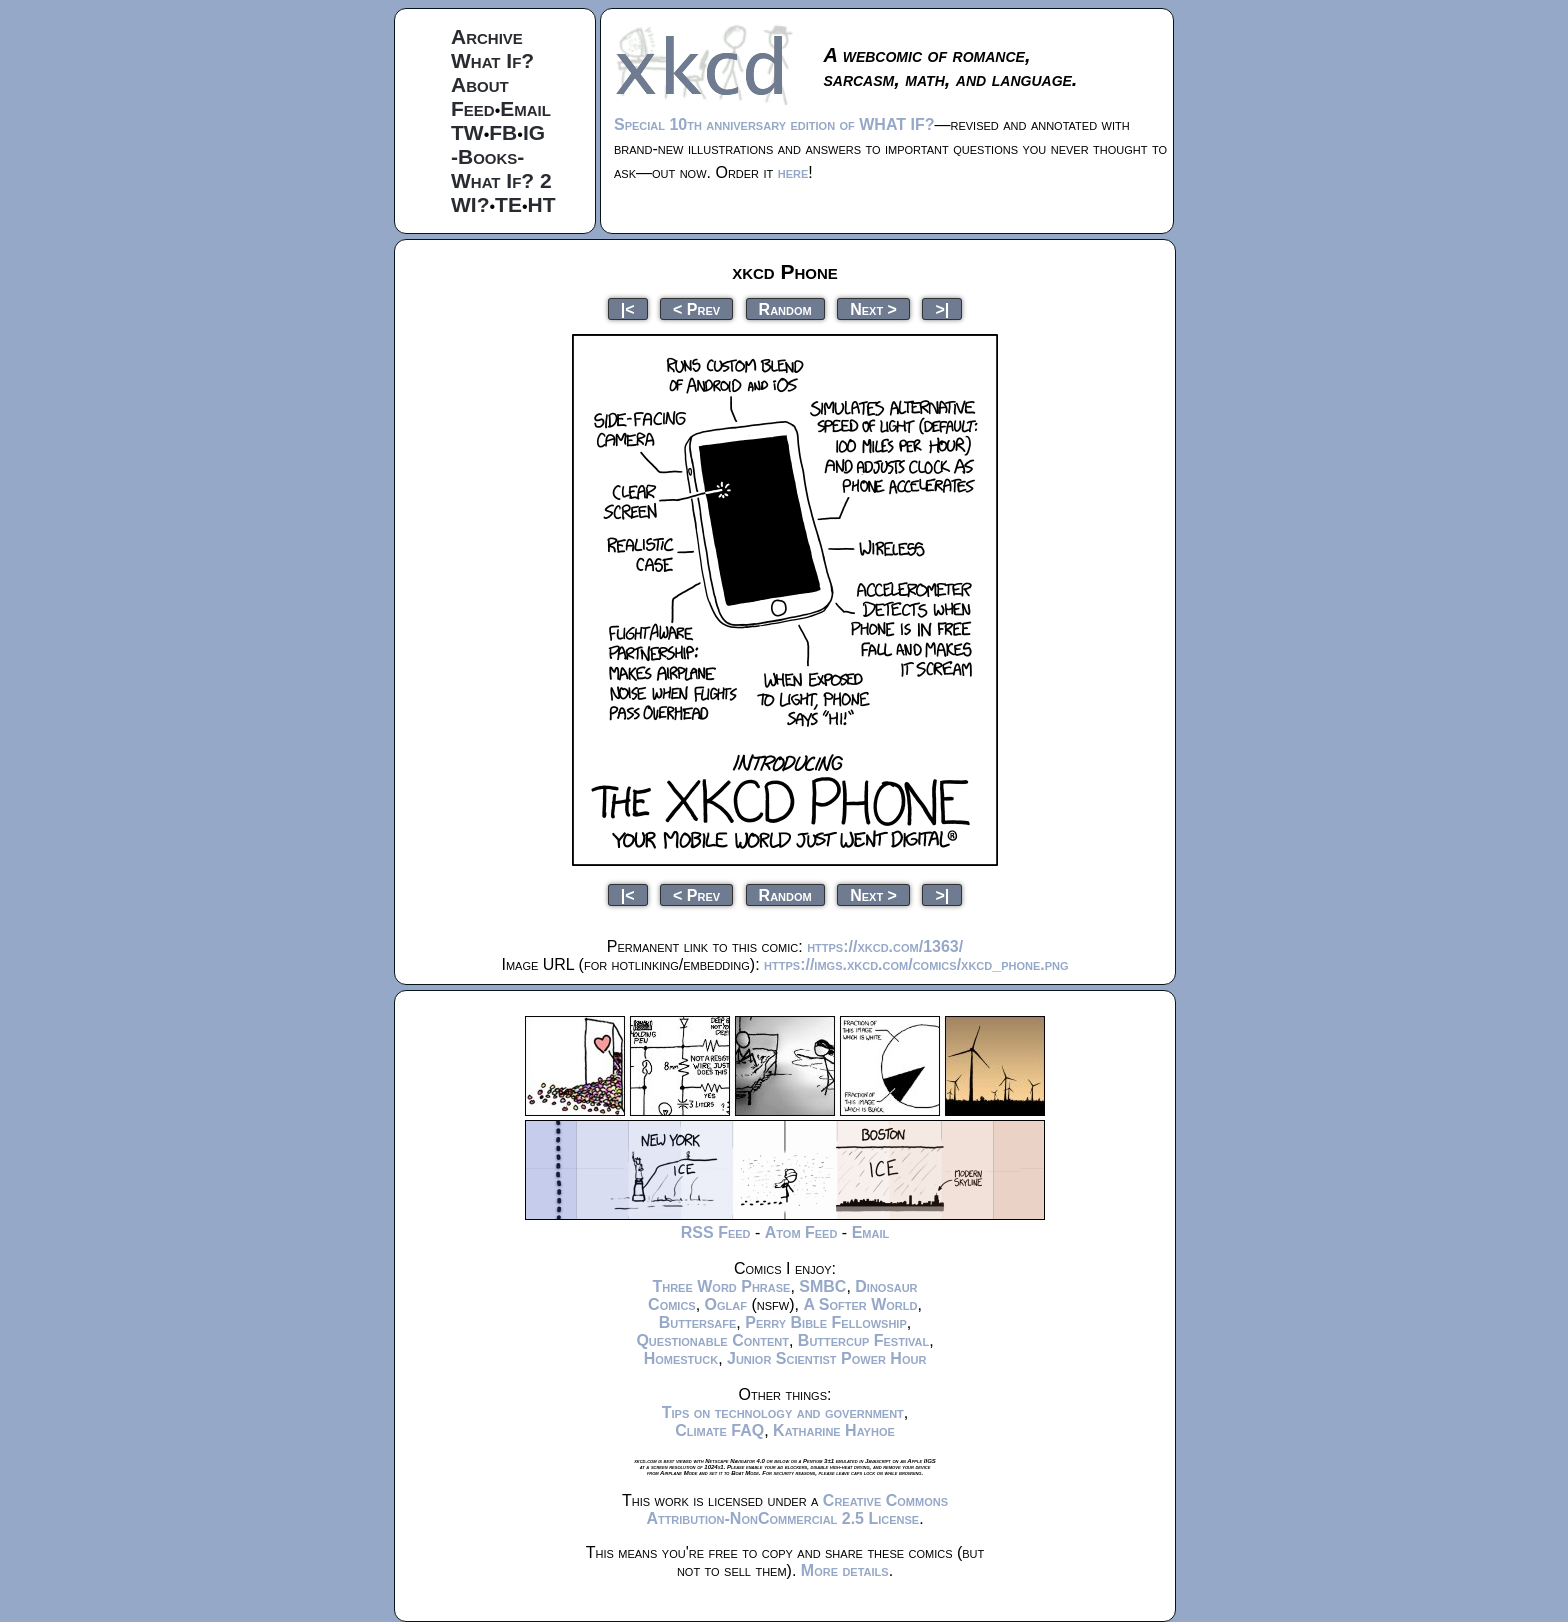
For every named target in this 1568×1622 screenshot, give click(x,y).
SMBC (822, 1286)
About (480, 84)
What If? (492, 60)
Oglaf (726, 1304)
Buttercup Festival (863, 1340)
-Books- (487, 156)
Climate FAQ (719, 1430)
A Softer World (860, 1304)
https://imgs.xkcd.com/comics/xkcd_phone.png (916, 964)
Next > (873, 308)
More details (845, 1570)
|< (628, 308)
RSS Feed (716, 1232)
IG (534, 132)
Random (785, 308)
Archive (487, 36)
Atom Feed (801, 1232)
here (793, 172)
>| (942, 308)
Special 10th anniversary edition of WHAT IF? (774, 124)
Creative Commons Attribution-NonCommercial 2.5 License (797, 1509)
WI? (470, 204)
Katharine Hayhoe (834, 1430)
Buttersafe (698, 1322)
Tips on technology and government (783, 1412)
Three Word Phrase (721, 1286)
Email (525, 108)
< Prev (696, 308)
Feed (473, 108)
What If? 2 (501, 180)
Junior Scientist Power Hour (826, 1358)
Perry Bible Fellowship (826, 1322)
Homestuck (681, 1358)
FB (503, 132)
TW (467, 132)
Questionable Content (712, 1340)
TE (508, 204)
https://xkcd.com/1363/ (885, 946)
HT (542, 204)
